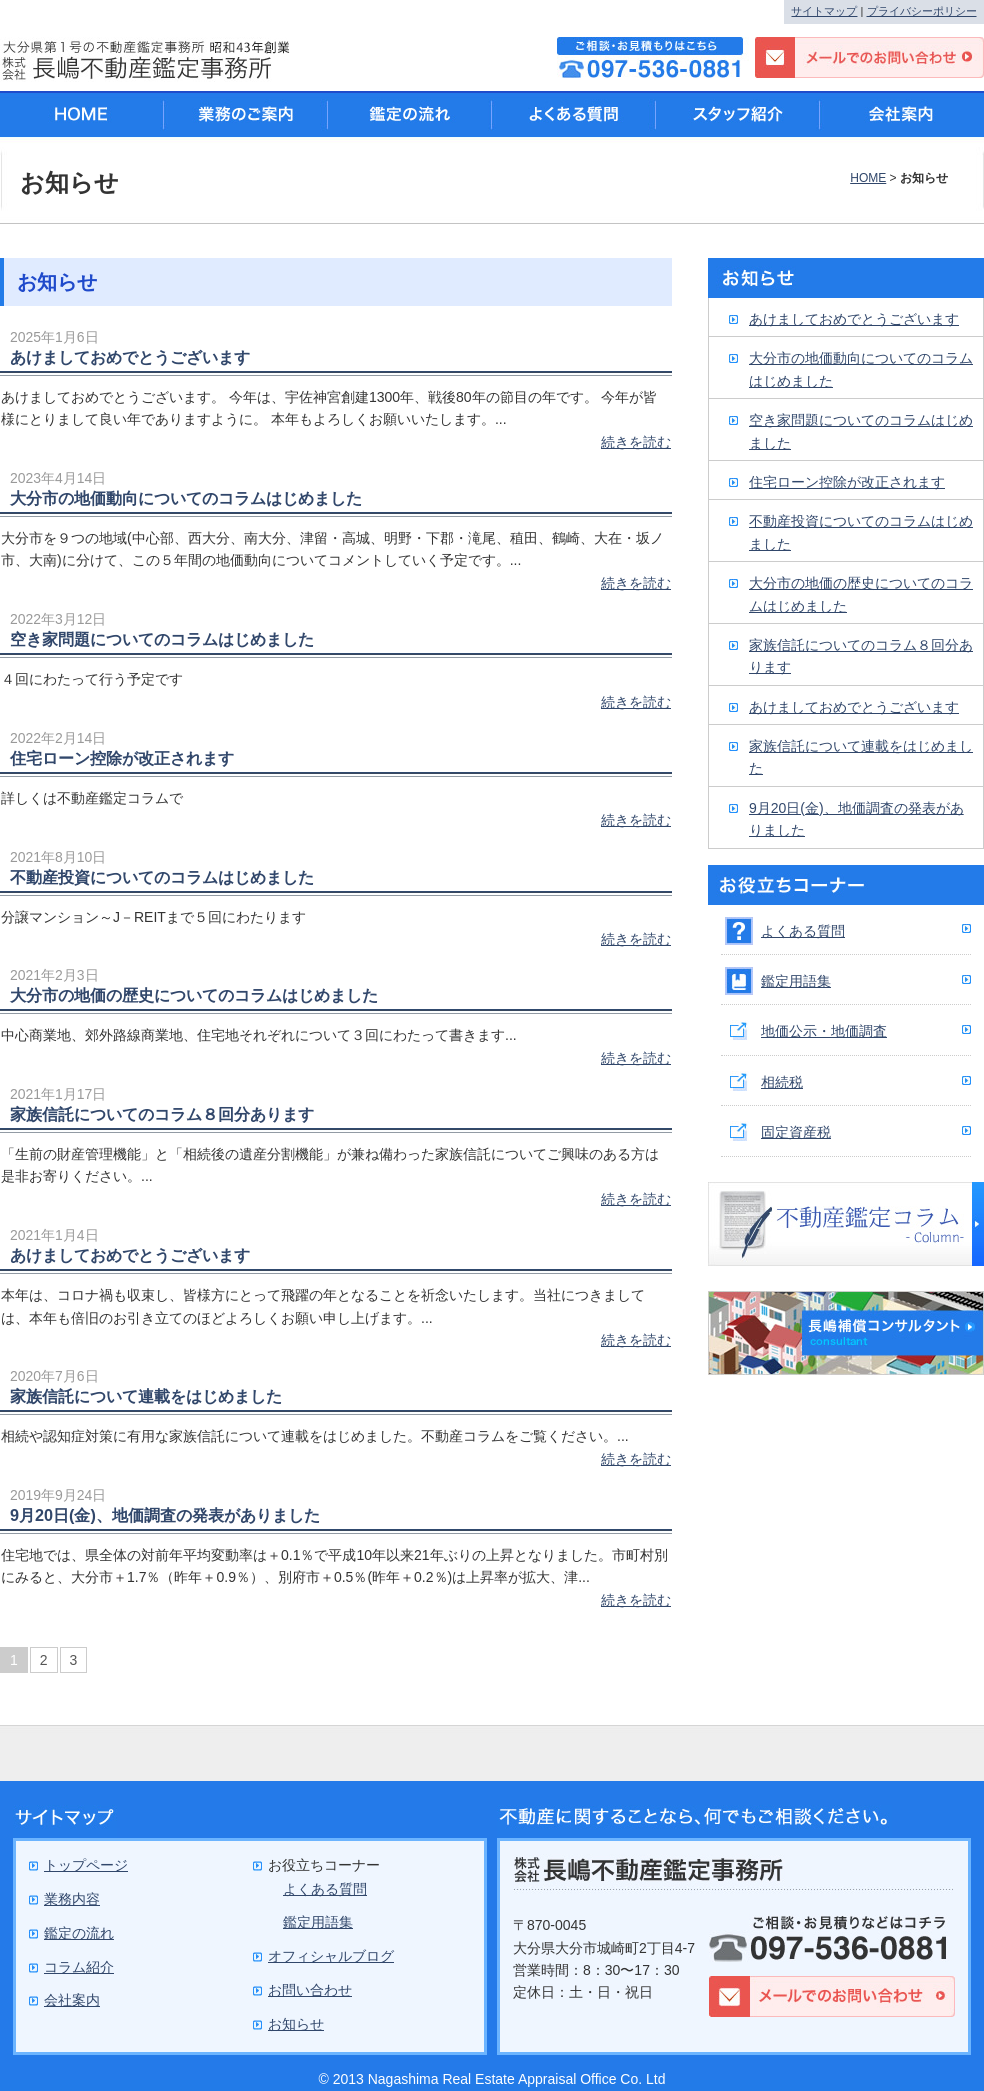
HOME (868, 178)
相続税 (782, 1082)
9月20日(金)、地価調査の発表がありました (165, 1515)
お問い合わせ (310, 1990)
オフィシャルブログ (331, 1956)
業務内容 (72, 1899)
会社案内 (902, 114)
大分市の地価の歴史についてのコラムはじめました (194, 995)
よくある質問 (803, 931)
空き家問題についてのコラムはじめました (162, 639)
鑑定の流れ (410, 114)
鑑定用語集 (796, 981)
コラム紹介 (79, 1967)
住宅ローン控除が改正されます (122, 758)
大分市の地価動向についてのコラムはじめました (186, 498)
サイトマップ (824, 11)
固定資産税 (796, 1132)
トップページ (86, 1865)
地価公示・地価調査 (824, 1031)
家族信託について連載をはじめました (146, 1396)
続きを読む (636, 442)
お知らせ (296, 2024)
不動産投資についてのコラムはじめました (162, 877)
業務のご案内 (246, 114)
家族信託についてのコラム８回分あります (162, 1114)
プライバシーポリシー (922, 11)
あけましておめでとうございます (130, 357)
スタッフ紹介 (738, 114)
